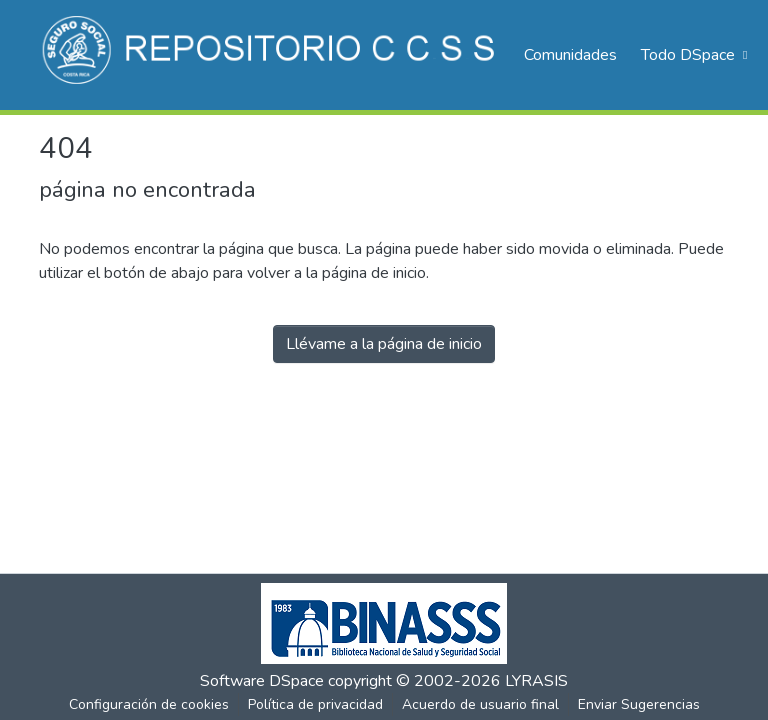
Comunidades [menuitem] (570, 55)
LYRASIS (536, 681)
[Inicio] (271, 55)
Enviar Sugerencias (639, 704)
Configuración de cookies (149, 704)
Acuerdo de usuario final (480, 704)
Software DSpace (262, 681)
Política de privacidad (315, 704)
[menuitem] (692, 55)
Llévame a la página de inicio (384, 344)
